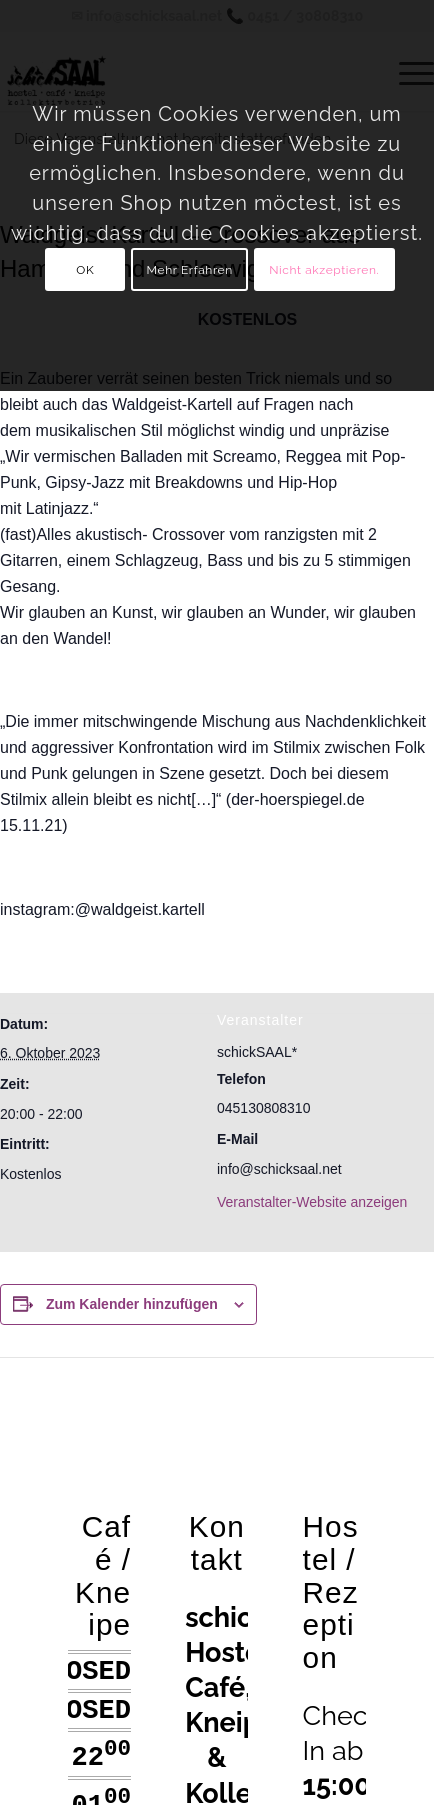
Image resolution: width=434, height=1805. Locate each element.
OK (85, 270)
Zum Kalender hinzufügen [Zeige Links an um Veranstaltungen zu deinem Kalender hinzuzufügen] (132, 1304)
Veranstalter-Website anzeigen (312, 1202)
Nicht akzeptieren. (324, 270)
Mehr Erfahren (190, 270)
